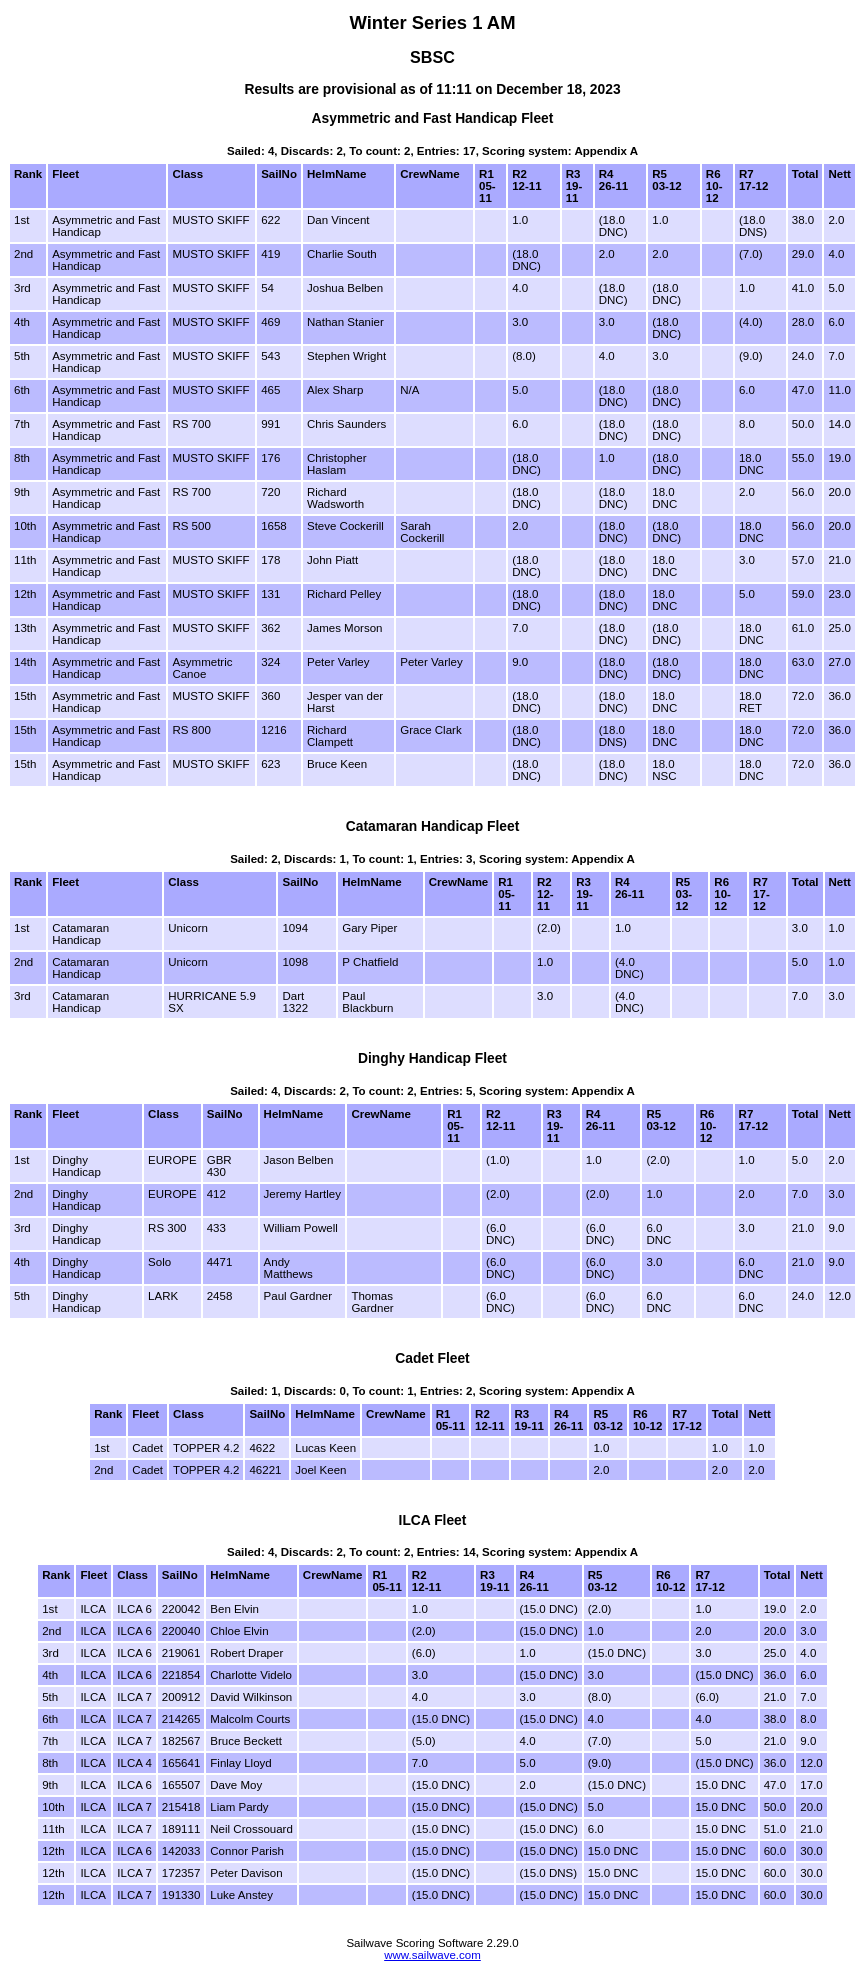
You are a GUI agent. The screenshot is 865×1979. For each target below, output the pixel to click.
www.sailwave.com (432, 1955)
